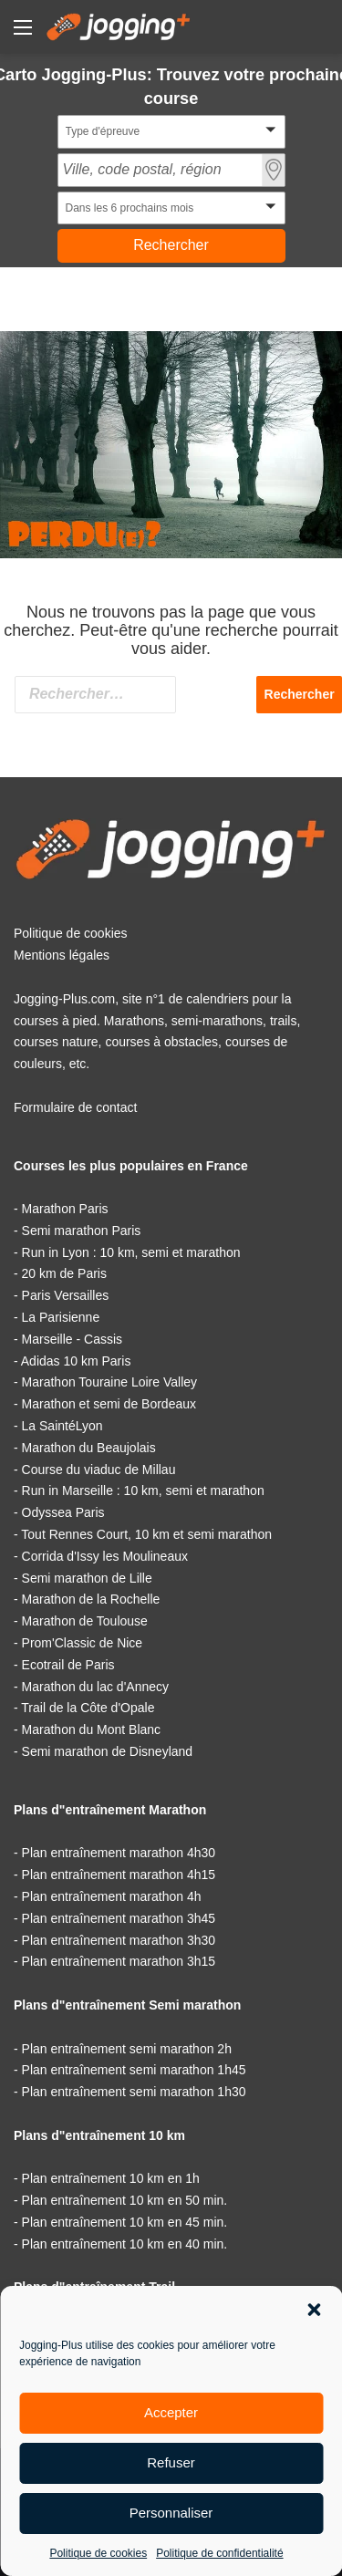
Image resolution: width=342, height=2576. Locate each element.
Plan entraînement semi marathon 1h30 (134, 2091)
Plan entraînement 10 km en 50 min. (125, 2200)
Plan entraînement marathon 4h (112, 1896)
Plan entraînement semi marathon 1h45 (134, 2069)
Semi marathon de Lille (87, 1578)
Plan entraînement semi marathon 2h (127, 2048)
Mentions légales (61, 955)
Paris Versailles (65, 1295)
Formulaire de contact (75, 1107)
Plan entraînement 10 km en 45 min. (125, 2222)
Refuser (171, 2462)
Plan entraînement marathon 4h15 (118, 1874)
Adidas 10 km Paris (76, 1361)
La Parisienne (61, 1317)
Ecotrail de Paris (68, 1664)
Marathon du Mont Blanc (91, 1729)
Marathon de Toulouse (85, 1621)
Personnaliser (171, 2512)
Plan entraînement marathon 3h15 (118, 1961)
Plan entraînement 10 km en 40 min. (125, 2244)
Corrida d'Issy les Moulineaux (105, 1556)
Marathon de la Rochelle (91, 1599)
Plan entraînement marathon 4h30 (118, 1852)
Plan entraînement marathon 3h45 (118, 1918)
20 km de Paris (64, 1273)
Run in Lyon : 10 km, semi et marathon (131, 1252)
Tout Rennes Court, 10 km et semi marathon (146, 1534)
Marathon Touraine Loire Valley (110, 1382)
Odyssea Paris (63, 1512)
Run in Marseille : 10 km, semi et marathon (143, 1490)
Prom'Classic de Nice (82, 1643)
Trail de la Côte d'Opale (87, 1707)
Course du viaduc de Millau (99, 1469)
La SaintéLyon (62, 1425)
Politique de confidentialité (219, 2553)
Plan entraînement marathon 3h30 (118, 1940)
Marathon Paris (65, 1208)
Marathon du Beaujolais (89, 1447)
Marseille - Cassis (72, 1339)
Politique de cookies (98, 2553)
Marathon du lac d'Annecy (95, 1686)
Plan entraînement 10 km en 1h (111, 2178)
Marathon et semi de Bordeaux (109, 1404)
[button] (314, 2310)
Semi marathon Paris (81, 1230)
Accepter (171, 2412)
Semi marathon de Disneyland (107, 1751)
